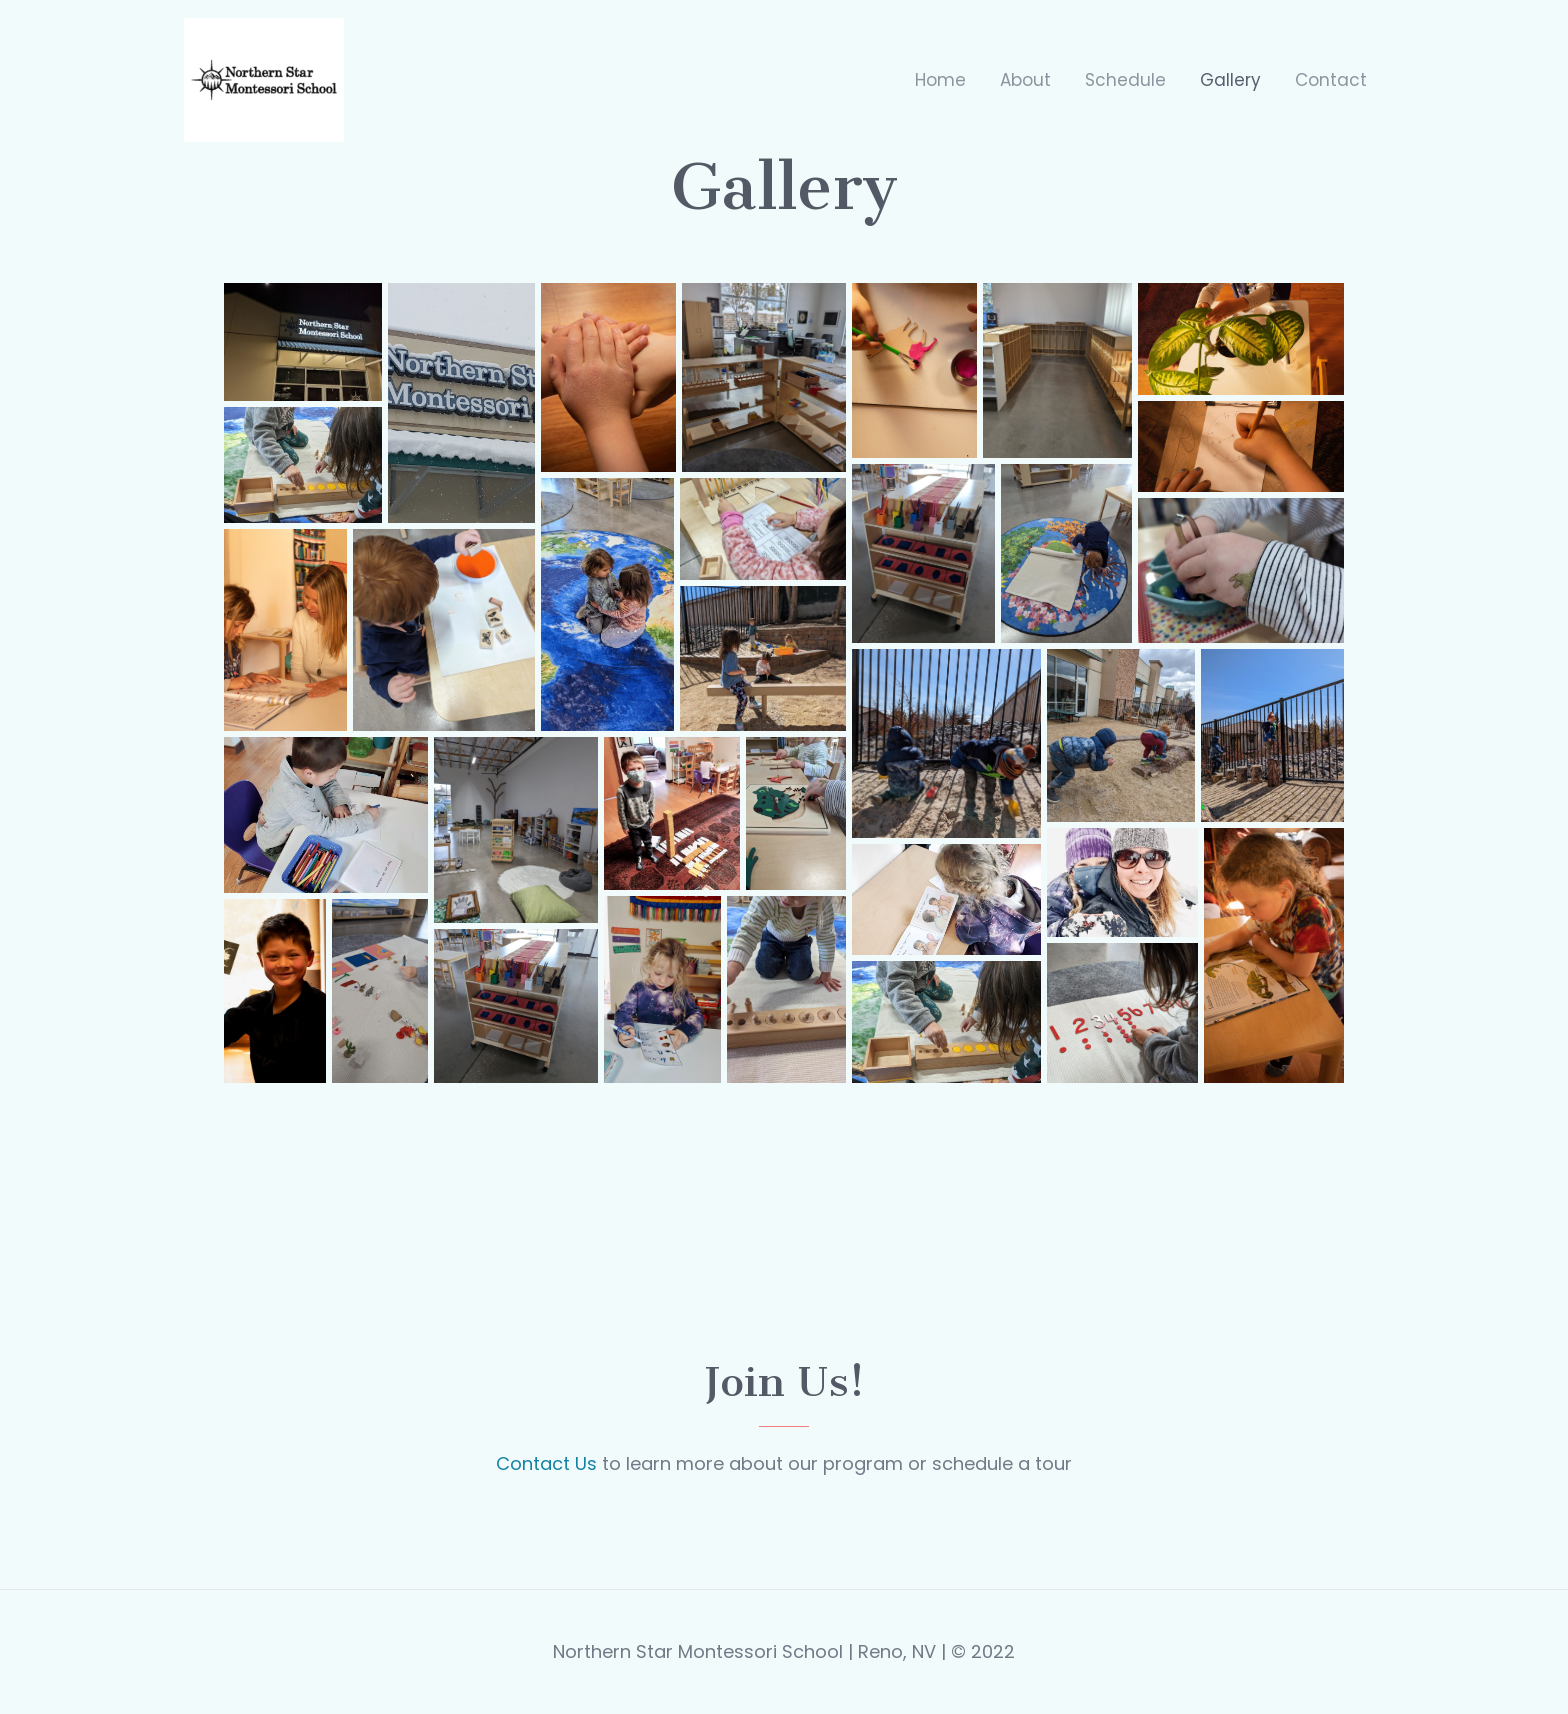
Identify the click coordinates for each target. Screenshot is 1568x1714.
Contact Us (546, 1463)
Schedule (1125, 80)
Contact (1331, 80)
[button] (303, 342)
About (1025, 80)
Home (940, 80)
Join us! (784, 1381)
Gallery (1230, 80)
